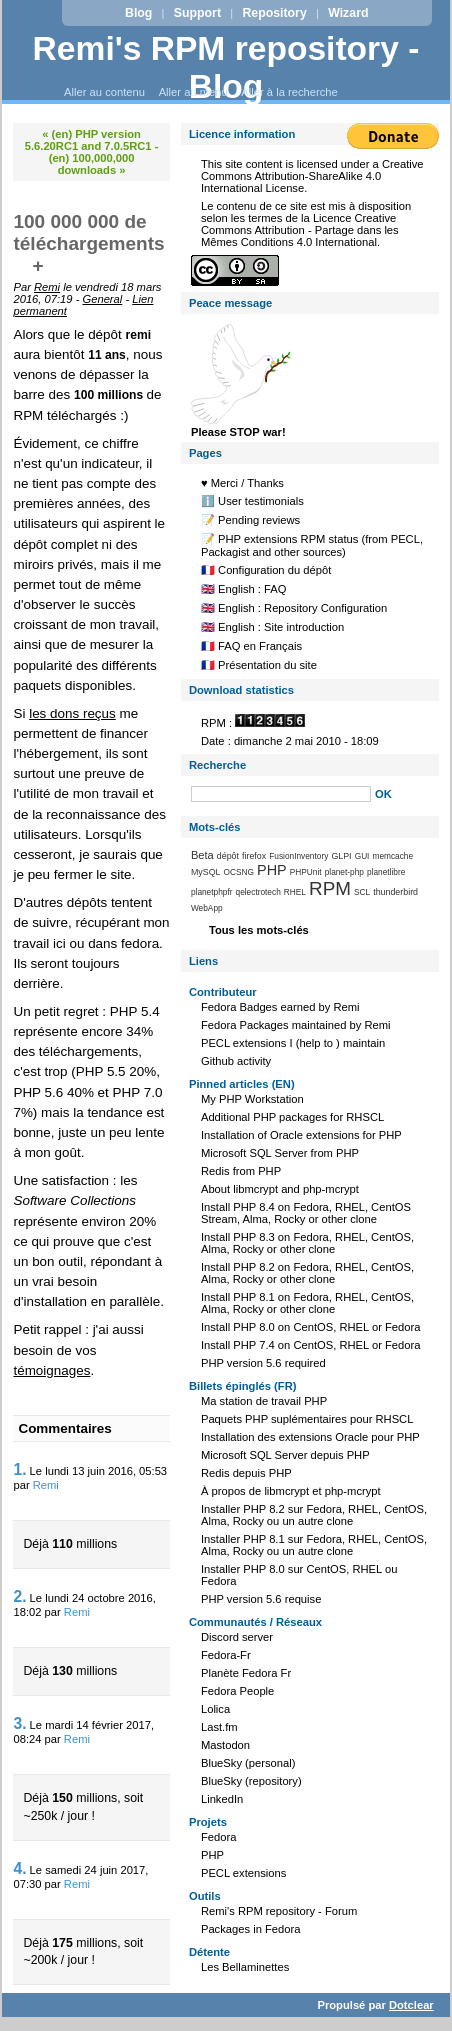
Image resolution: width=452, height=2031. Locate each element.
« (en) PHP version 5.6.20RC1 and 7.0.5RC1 (88, 140)
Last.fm (219, 1727)
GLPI (341, 856)
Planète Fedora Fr (246, 1673)
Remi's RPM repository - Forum (279, 1911)
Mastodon (225, 1745)
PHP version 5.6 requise (261, 1599)
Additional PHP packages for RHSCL (292, 1117)
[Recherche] (281, 794)
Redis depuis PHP (246, 1473)
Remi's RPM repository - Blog (226, 67)
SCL (362, 892)
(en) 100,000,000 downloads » (92, 164)
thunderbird (395, 892)
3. (19, 1723)
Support (197, 13)
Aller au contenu (104, 92)
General (103, 299)
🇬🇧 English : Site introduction (272, 627)
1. (19, 1469)
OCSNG (239, 872)
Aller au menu (193, 92)
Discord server (237, 1637)
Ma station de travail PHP (264, 1401)
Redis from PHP (241, 1171)
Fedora (218, 1837)
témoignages (51, 1370)
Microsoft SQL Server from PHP (280, 1153)
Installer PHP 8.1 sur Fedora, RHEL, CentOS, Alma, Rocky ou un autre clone (314, 1545)
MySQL (206, 872)
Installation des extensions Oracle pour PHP (310, 1437)
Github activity (236, 1061)
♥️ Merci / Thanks (242, 483)
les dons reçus (72, 713)
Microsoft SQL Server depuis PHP (285, 1455)
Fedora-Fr (226, 1655)
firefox (254, 856)
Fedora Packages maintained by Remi (296, 1025)
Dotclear (411, 2005)
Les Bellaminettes (245, 1967)
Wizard (348, 13)
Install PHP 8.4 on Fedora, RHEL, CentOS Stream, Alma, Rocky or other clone (306, 1213)
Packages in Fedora (251, 1929)
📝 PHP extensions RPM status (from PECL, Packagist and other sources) (312, 545)
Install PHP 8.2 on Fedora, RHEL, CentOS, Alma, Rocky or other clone (307, 1273)
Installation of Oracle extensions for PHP (301, 1135)
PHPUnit (306, 872)
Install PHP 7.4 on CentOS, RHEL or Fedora (311, 1345)
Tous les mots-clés (259, 930)
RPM (330, 888)
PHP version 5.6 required (263, 1363)
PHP (272, 870)
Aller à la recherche (289, 92)
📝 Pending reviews (250, 520)
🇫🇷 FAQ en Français (251, 646)
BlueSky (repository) (251, 1781)
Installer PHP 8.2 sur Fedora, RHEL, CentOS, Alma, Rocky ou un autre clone (314, 1515)
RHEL (295, 892)
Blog (138, 13)
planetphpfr (212, 892)
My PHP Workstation (252, 1099)
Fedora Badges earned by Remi (280, 1007)
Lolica (215, 1709)
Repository (274, 13)
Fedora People (237, 1691)
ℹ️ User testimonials (252, 501)
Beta (202, 855)
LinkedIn (222, 1799)
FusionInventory (298, 856)
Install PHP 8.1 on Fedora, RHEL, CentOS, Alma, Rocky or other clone (307, 1303)
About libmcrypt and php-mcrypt (280, 1189)
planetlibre (386, 872)
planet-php (344, 872)
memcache (393, 856)
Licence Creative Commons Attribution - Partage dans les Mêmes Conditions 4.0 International (300, 230)
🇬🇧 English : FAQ (244, 589)
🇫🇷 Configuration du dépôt (266, 570)
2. (19, 1596)
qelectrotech (258, 892)
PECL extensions (243, 1873)
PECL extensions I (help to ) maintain (293, 1043)
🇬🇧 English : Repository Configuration (294, 608)
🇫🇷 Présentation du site (259, 665)
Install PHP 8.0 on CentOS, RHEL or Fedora (311, 1327)
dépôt (228, 856)
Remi (47, 287)
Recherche (217, 765)
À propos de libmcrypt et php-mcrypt (291, 1491)
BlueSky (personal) (248, 1763)
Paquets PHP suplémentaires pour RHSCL (307, 1419)
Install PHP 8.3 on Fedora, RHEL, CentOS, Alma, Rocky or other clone (307, 1243)
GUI (362, 856)
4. (19, 1868)
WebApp (207, 908)
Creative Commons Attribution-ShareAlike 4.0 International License (312, 176)
